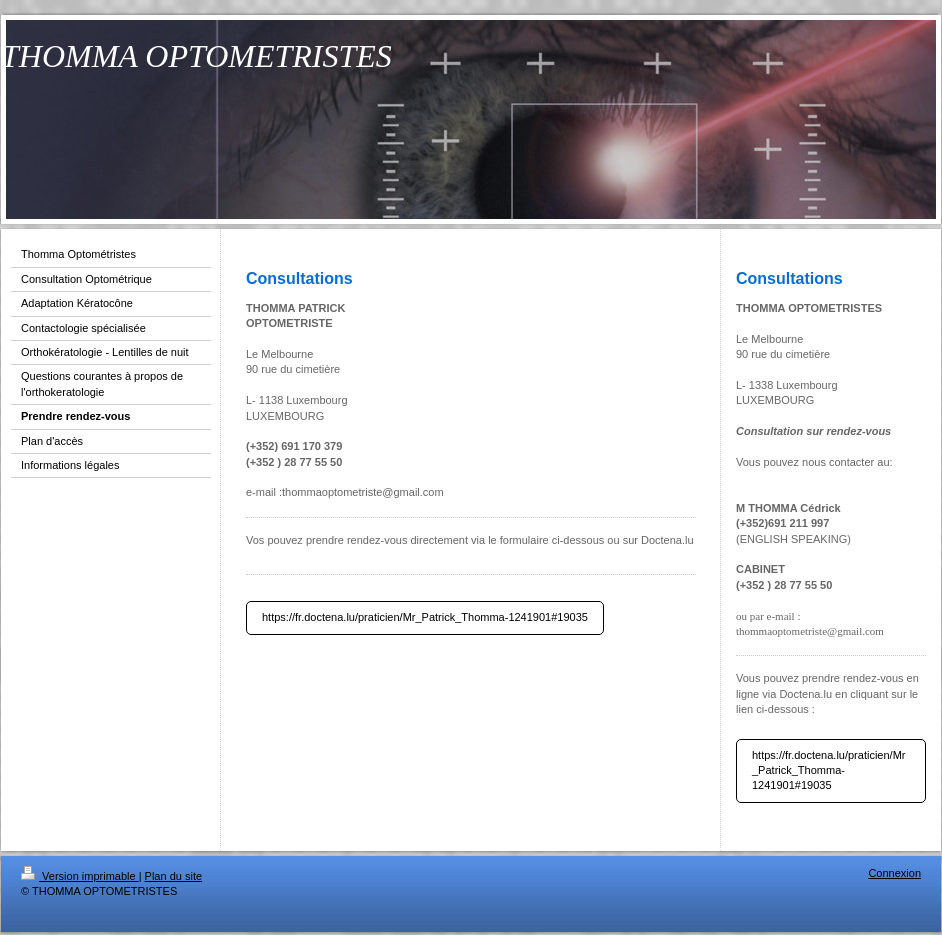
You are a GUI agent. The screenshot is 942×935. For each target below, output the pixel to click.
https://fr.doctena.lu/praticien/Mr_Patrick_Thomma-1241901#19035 (425, 617)
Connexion (894, 873)
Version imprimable (80, 876)
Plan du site (173, 876)
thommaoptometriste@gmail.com (363, 492)
